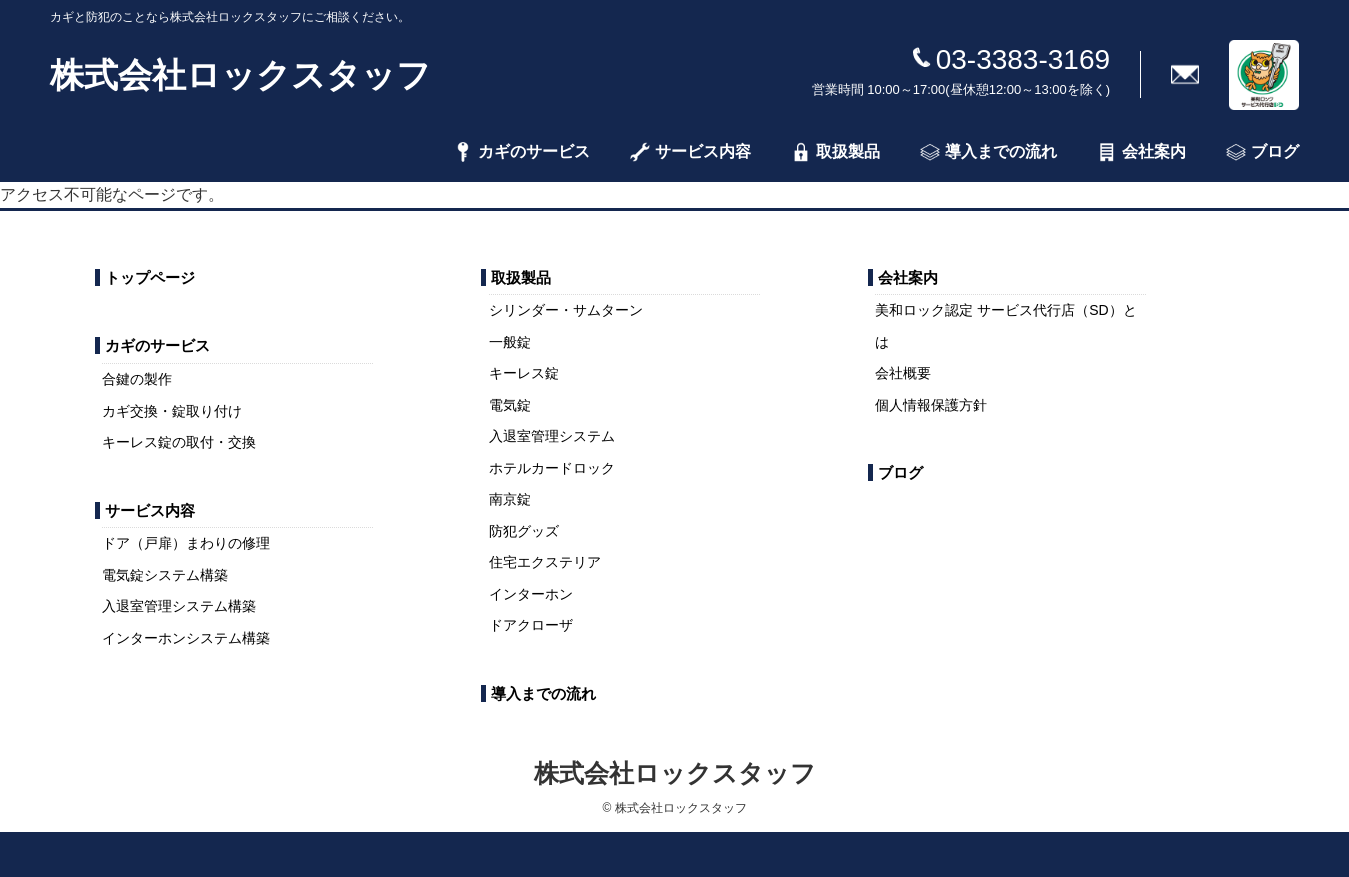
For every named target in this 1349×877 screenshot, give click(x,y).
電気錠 (510, 405)
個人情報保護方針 (931, 405)
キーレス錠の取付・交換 (179, 442)
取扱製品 (835, 152)
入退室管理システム (552, 436)
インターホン (531, 594)
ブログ (1262, 152)
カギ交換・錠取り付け (172, 411)
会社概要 (903, 373)
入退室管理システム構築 (179, 606)
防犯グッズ (524, 531)
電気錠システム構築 (165, 575)
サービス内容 (690, 152)
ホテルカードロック (552, 468)
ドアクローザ (531, 625)
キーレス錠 (524, 373)
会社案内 (1141, 152)
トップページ (150, 277)
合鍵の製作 (137, 379)
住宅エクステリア (545, 562)
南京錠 (510, 499)
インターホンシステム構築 (186, 638)
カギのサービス (521, 152)
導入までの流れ (988, 152)
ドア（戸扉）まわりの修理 (186, 543)
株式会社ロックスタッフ (240, 75)
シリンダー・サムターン (566, 310)
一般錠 (510, 342)
